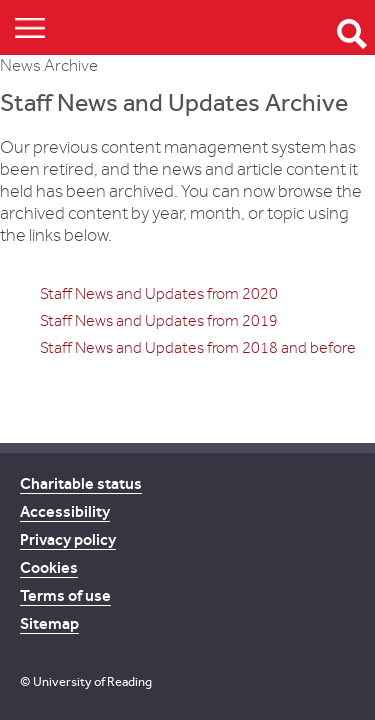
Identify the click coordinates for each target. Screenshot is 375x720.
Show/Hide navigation (30, 27)
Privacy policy (68, 539)
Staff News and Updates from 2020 (159, 294)
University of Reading (92, 681)
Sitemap (49, 623)
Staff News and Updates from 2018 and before (198, 348)
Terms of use (65, 595)
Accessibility (65, 511)
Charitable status (81, 483)
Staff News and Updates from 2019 (159, 321)
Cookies (49, 567)
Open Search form (352, 34)
